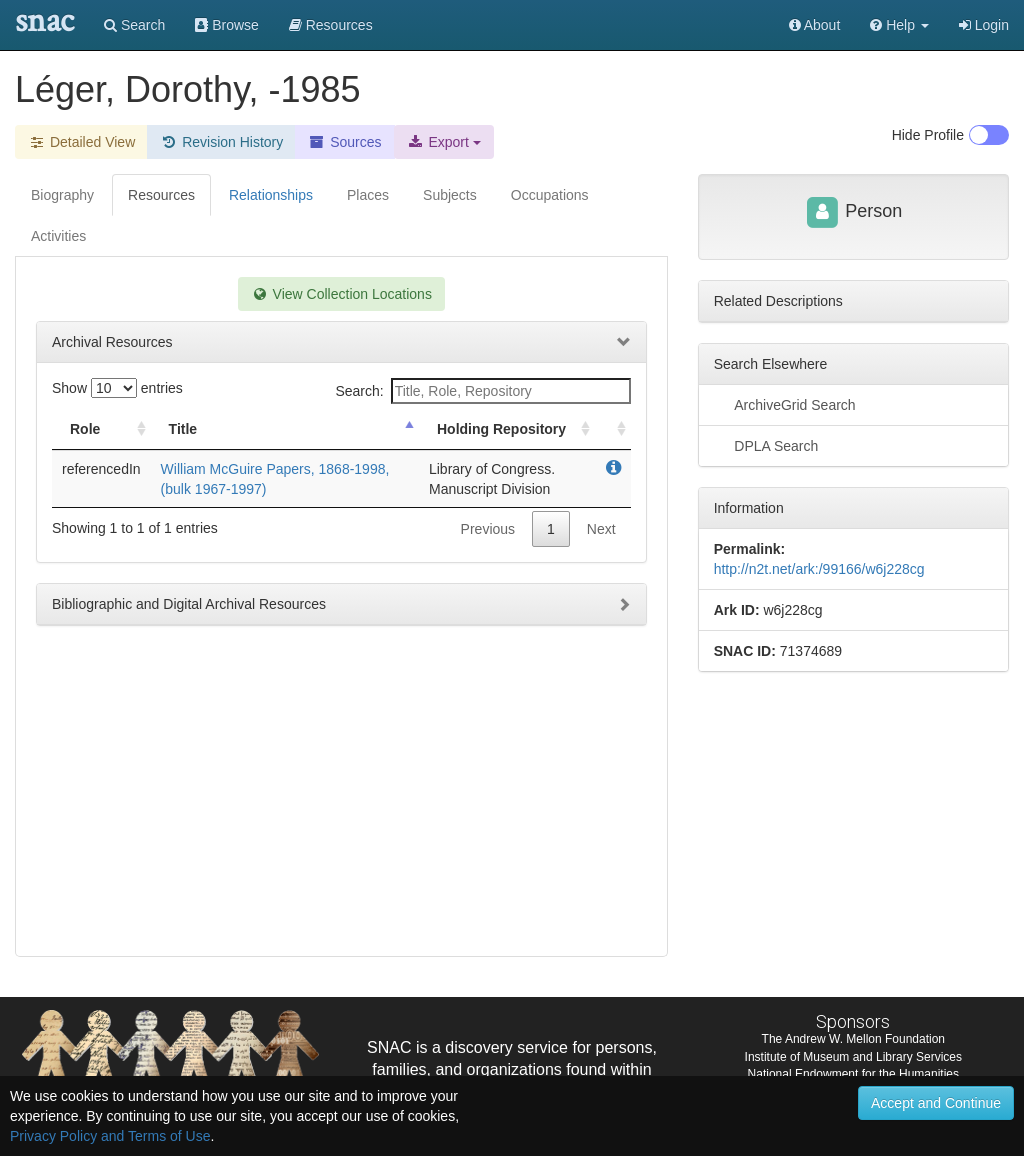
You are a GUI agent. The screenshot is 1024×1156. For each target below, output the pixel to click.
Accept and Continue (936, 1103)
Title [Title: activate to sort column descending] (183, 429)
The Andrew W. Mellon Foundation (853, 1039)
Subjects (450, 195)
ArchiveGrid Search (785, 404)
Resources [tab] (161, 195)
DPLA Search (766, 445)
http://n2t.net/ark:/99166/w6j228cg (819, 569)
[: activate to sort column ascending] (613, 429)
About (815, 25)
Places (368, 195)
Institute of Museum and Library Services (853, 1057)
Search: (482, 391)
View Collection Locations (341, 294)
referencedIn (101, 469)
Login (984, 25)
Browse (227, 25)
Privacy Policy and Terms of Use (110, 1136)
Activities (58, 236)
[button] (899, 25)
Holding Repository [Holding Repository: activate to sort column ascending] (501, 429)
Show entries (117, 388)
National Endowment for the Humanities (853, 1074)
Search (134, 25)
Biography (62, 195)
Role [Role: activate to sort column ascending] (85, 429)
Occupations (550, 195)
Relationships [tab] (271, 195)
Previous (488, 529)
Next (601, 529)
